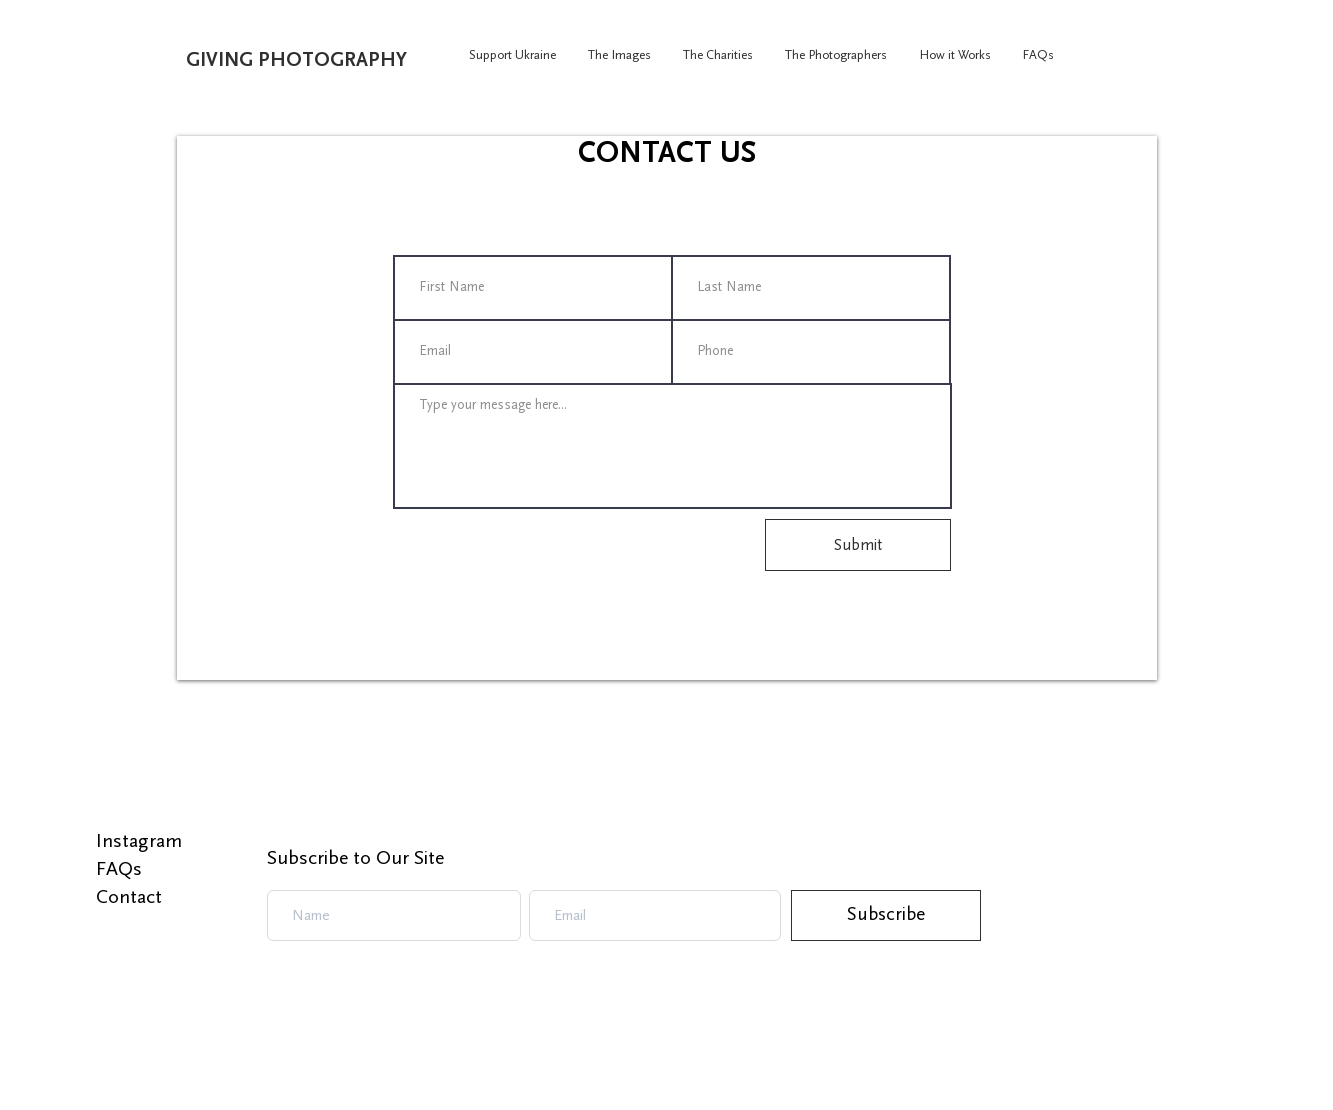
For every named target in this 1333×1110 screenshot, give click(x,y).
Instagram (139, 841)
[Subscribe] (886, 915)
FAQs (119, 869)
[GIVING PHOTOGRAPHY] (342, 60)
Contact (129, 897)
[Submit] (858, 545)
